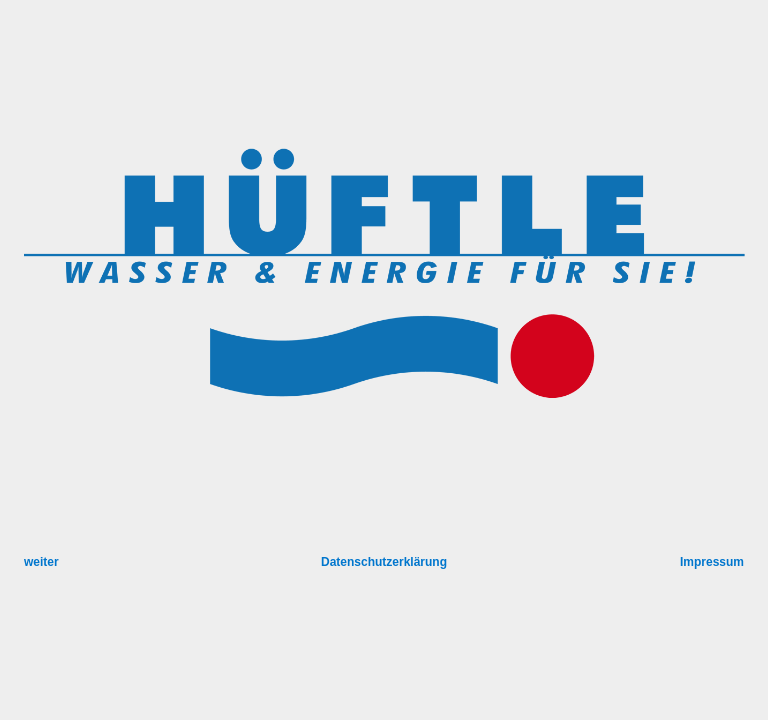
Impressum (712, 562)
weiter (41, 562)
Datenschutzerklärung (384, 562)
